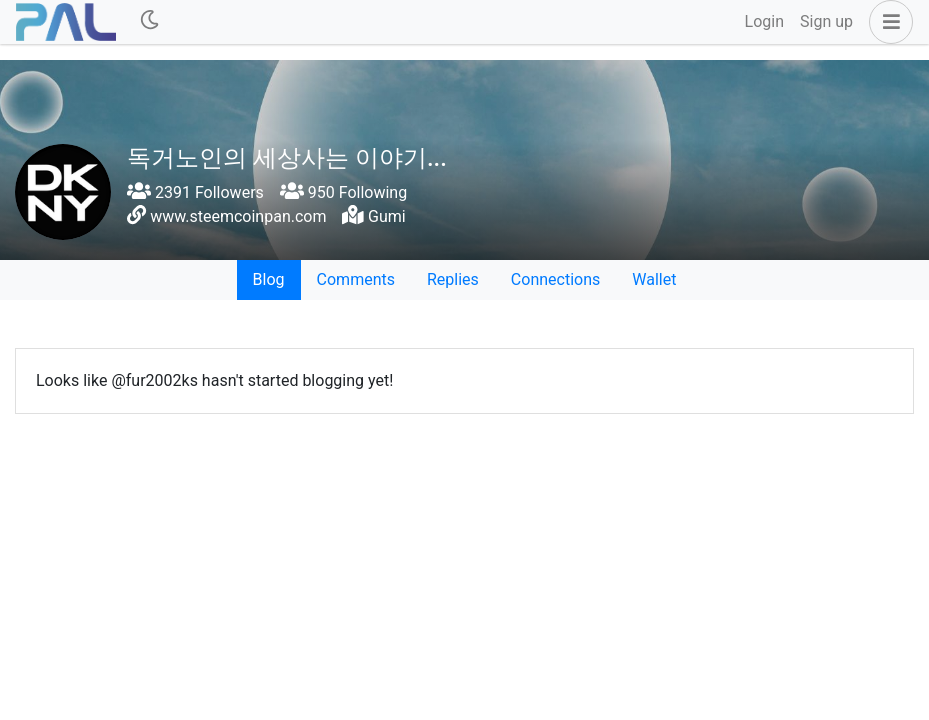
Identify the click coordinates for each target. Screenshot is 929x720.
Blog (269, 279)
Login (764, 21)
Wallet (654, 279)
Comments (356, 279)
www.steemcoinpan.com (238, 216)
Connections (555, 279)
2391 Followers (195, 192)
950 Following (343, 192)
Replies (453, 279)
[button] (887, 22)
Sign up (826, 21)
